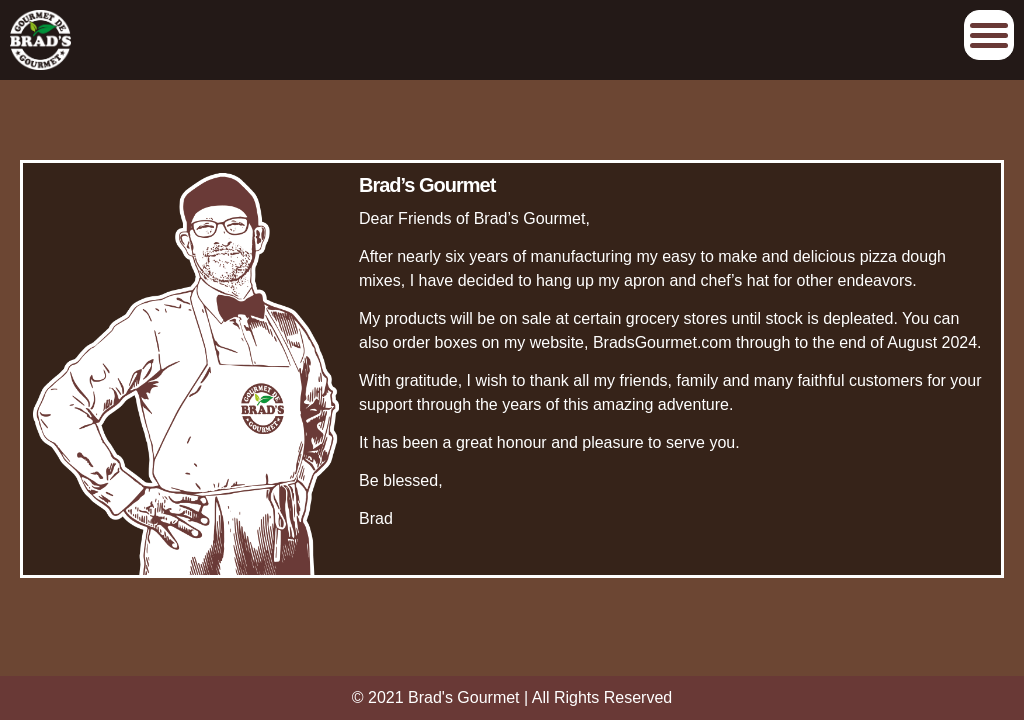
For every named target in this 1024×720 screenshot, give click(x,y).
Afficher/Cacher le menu (989, 35)
